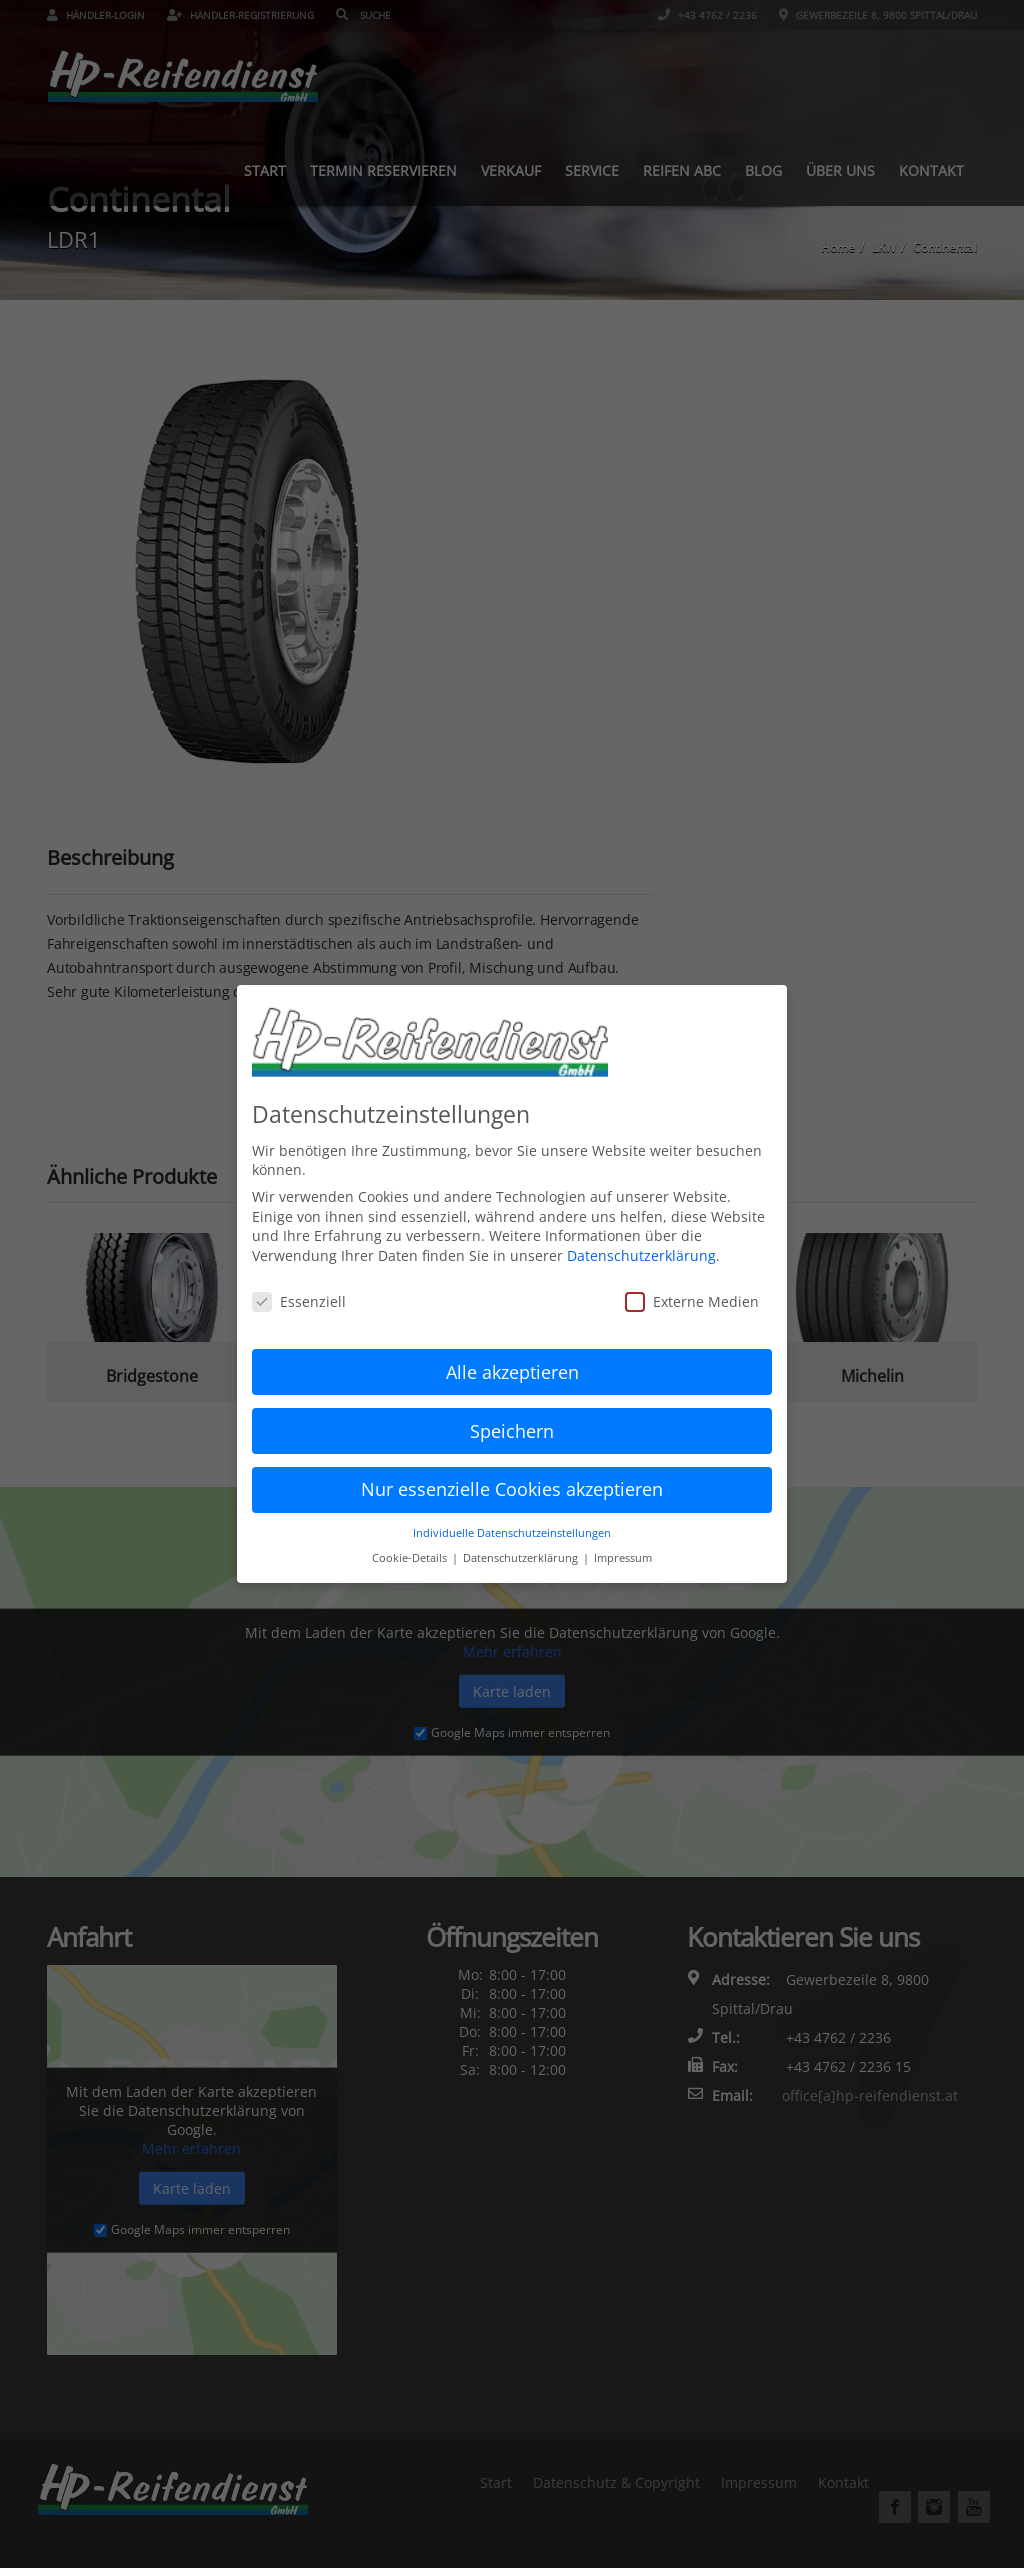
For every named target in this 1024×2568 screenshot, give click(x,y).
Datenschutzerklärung (641, 1243)
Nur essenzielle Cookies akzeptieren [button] (512, 1477)
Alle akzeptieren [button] (512, 1359)
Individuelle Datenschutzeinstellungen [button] (512, 1521)
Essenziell (299, 1289)
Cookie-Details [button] (411, 1546)
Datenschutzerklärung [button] (522, 1546)
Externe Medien (692, 1289)
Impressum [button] (623, 1546)
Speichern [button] (512, 1418)
